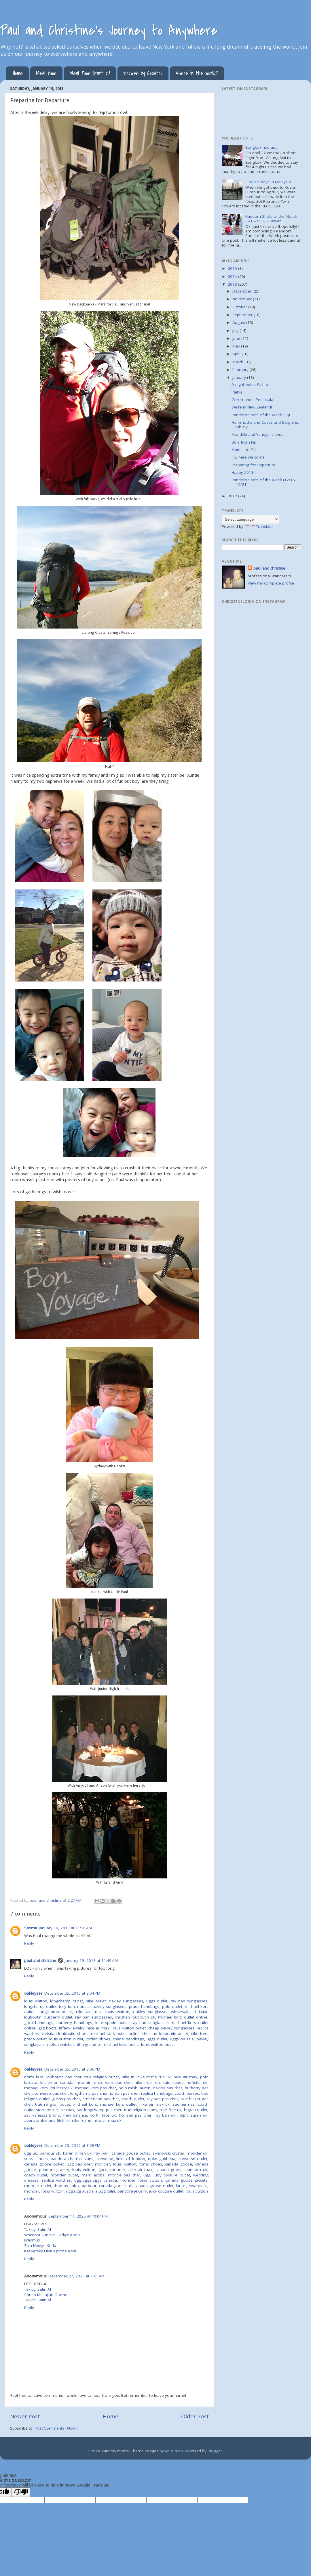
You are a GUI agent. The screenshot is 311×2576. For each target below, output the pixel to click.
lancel (181, 2185)
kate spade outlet (112, 2022)
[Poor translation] (21, 2492)
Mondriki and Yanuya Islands (257, 434)
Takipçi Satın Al (37, 2229)
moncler (102, 2164)
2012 (233, 496)
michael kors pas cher (95, 2087)
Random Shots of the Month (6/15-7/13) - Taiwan (271, 219)
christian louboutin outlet (165, 2033)
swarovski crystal (168, 2153)
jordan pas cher (124, 2093)
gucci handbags (38, 2022)
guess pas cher (66, 2098)
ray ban (101, 2153)
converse (104, 2158)
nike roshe (81, 2120)
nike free (199, 2033)
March (238, 361)
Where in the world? (197, 73)
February (241, 369)
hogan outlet (196, 2109)
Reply (29, 1943)
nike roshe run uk (154, 2076)
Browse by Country (142, 73)
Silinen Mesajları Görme (45, 2294)
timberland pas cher (101, 2098)
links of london (130, 2158)
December (242, 291)
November (242, 298)
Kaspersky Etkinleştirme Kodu (50, 2251)
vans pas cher (118, 2082)
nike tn (128, 2076)
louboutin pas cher (63, 2076)
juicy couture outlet (172, 2175)
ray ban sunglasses (188, 2001)
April (237, 353)
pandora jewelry (54, 2169)
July (236, 330)
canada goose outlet (130, 2153)
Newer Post (25, 2416)
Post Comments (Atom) (56, 2428)
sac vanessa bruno (42, 2115)
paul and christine (40, 1960)
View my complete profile (271, 583)
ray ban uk (165, 2115)
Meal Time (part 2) (90, 73)
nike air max (89, 2011)
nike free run (147, 2082)
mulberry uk (61, 2087)
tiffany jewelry (71, 2028)
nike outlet (96, 2001)
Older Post (195, 2416)
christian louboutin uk (135, 2017)
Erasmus (32, 2240)
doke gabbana (161, 2158)
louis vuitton (35, 2001)
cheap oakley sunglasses (171, 2028)
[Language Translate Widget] (250, 519)
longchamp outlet (66, 2001)
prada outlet (35, 2039)
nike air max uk (154, 2104)
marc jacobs (93, 2175)
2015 (233, 268)
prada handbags (144, 2006)
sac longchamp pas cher (99, 2109)
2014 (233, 276)
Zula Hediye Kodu (40, 2245)
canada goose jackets (186, 2180)
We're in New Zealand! (252, 407)
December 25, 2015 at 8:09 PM (72, 2145)
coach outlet (133, 2098)
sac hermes (184, 2104)
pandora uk (196, 2169)
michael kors (36, 2087)
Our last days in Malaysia (268, 181)
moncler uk (197, 2153)
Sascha (30, 1927)
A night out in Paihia (250, 384)
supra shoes (36, 2158)
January (239, 377)
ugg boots (47, 2028)
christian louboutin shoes (65, 2033)
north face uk (102, 2115)
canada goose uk (115, 2185)
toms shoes (150, 2164)
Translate (258, 526)
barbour (89, 2185)
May (236, 346)
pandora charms (66, 2158)
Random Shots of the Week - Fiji (261, 414)
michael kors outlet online (182, 2017)
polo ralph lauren (135, 2087)
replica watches (61, 2044)
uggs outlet (157, 2001)
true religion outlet (101, 2076)
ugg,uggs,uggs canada (95, 2180)
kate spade (173, 2082)
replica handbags (156, 2093)
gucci (102, 2169)
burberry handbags (74, 2022)
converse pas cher (51, 2093)
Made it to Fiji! (244, 449)
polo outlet (172, 2006)
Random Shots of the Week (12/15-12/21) (264, 482)
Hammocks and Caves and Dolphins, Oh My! (265, 424)
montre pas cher (124, 2175)
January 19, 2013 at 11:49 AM (91, 1960)
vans (89, 2158)
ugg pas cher (79, 2164)
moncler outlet (64, 2175)
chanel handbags (128, 2039)
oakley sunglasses (126, 2001)
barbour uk (50, 2153)
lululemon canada (57, 2082)
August (239, 322)
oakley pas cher (167, 2087)
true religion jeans (140, 2109)
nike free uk (170, 2109)
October (240, 307)
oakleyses (33, 1993)
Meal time (46, 73)
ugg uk (30, 2153)
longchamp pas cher (89, 2093)
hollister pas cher (135, 2115)
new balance (75, 2115)
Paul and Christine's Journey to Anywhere (109, 30)
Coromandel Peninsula (252, 399)
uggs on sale (182, 2039)
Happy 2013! (243, 472)
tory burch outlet (74, 2006)
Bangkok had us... (261, 147)
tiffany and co (89, 2044)
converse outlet (193, 2158)
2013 (233, 284)
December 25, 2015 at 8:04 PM (72, 1993)
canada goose (178, 2164)
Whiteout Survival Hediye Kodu (52, 2234)
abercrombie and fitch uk (47, 2120)
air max (67, 2109)
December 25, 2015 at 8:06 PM (72, 2069)
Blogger (215, 2450)
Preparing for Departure (253, 464)
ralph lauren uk (193, 2115)
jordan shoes (98, 2039)
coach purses (187, 2093)
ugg (146, 2175)
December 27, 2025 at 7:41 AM (76, 2276)
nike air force (89, 2082)
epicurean (174, 2450)
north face (33, 2076)
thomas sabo (66, 2185)
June (236, 338)
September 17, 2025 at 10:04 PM (78, 2216)
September (243, 314)
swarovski (198, 2185)
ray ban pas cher (162, 2098)
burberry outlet (58, 2017)
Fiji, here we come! (249, 457)
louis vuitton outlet (129, 2028)
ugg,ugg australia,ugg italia (90, 2191)
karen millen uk (77, 2153)
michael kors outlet (121, 2044)
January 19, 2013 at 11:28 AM (65, 1927)
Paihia (237, 392)
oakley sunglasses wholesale (161, 2011)
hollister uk (197, 2082)
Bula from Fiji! (244, 442)
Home (18, 73)
